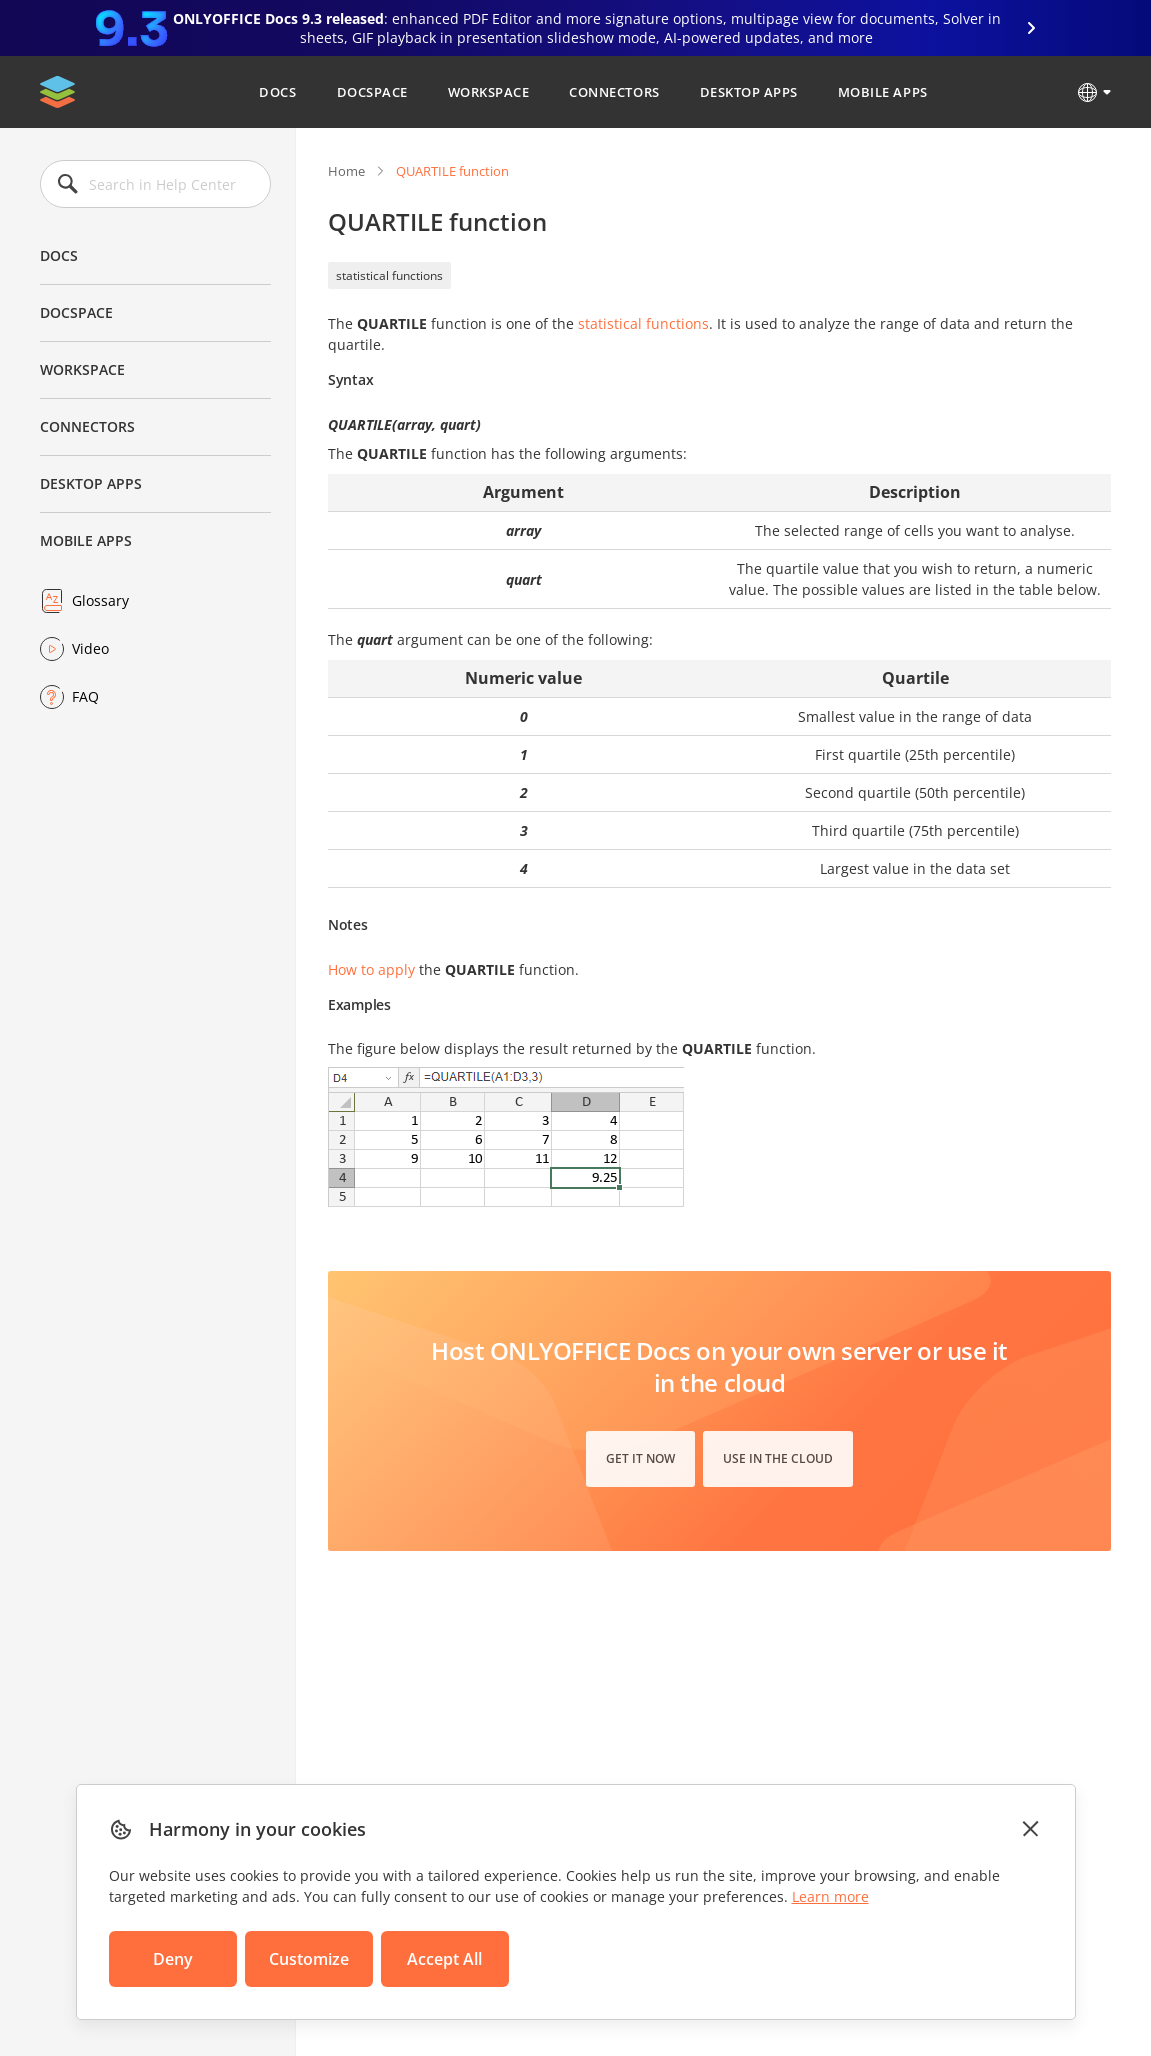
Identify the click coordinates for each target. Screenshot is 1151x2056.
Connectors (614, 92)
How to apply (371, 969)
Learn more (830, 1896)
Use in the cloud (778, 1458)
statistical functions (389, 275)
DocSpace (372, 92)
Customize (309, 1959)
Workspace (489, 92)
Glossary (100, 600)
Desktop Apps (749, 92)
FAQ (85, 696)
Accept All (444, 1959)
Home (346, 171)
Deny (173, 1959)
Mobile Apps (883, 92)
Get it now (640, 1458)
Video (90, 648)
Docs (277, 92)
